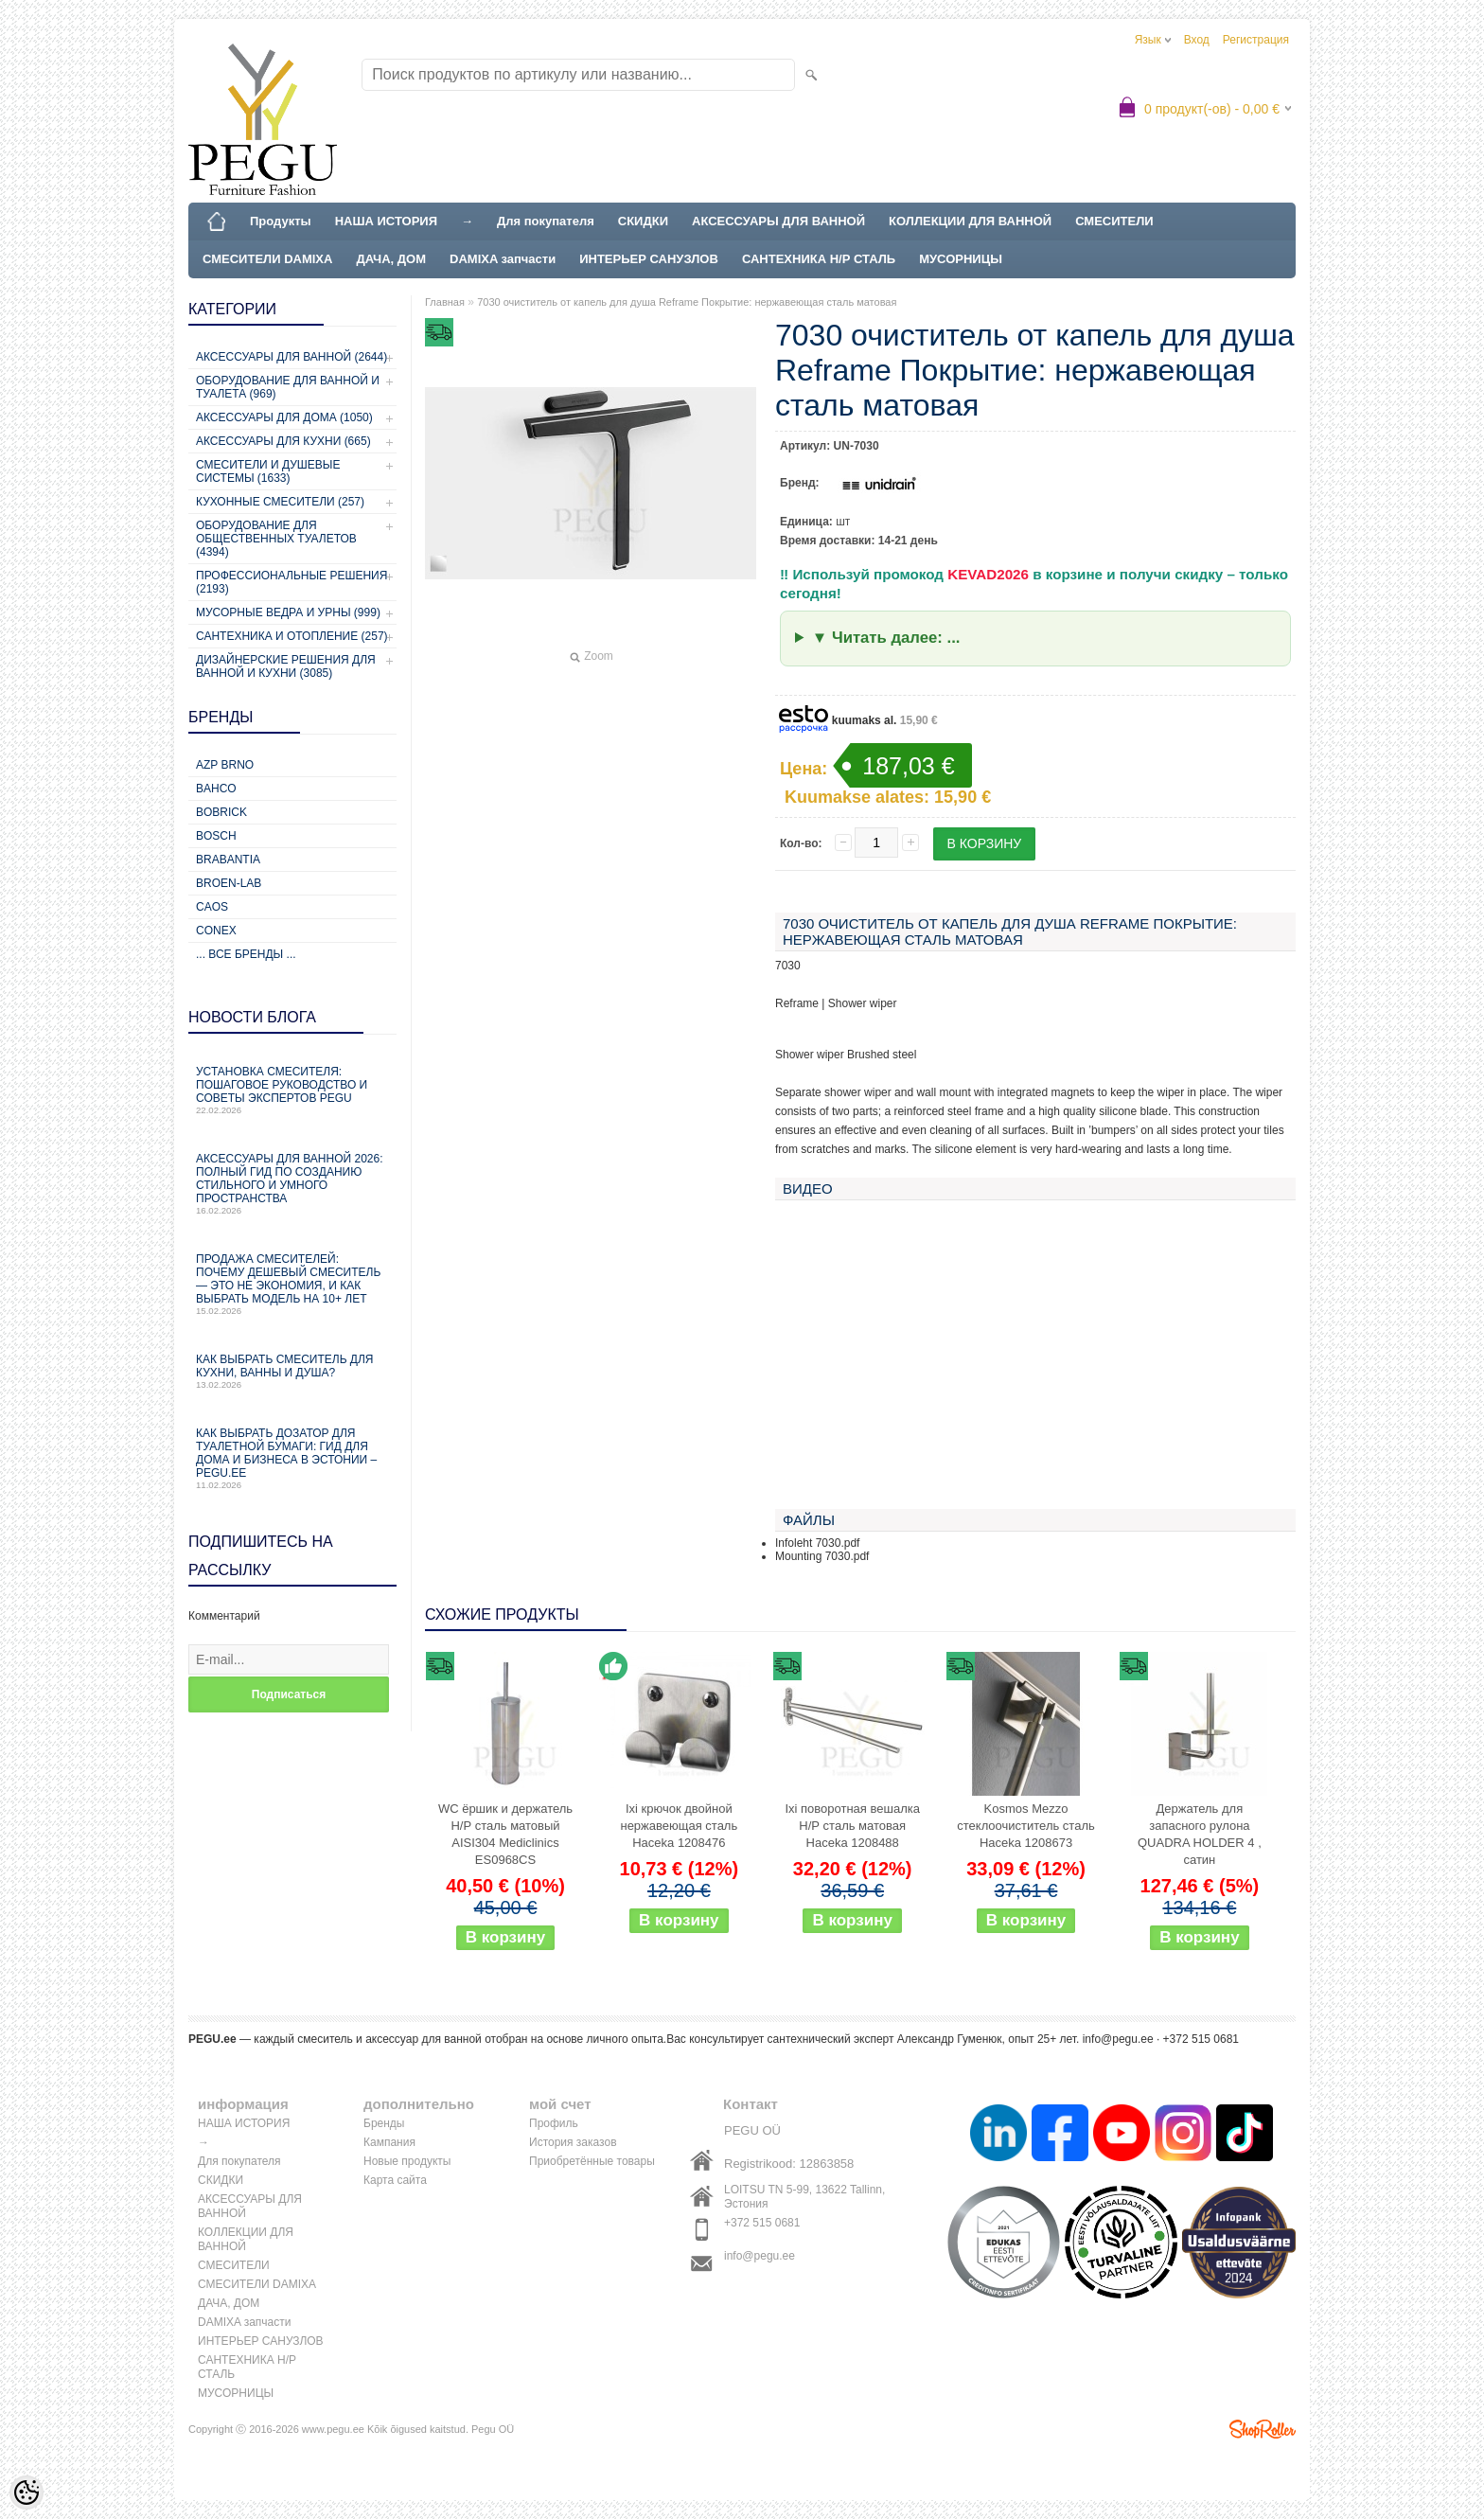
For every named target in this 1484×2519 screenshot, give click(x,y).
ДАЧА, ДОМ (391, 259)
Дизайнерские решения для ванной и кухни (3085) (286, 666)
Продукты (280, 221)
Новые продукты (406, 2161)
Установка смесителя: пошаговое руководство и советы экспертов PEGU (292, 1090)
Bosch (216, 836)
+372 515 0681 (762, 2222)
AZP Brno (225, 765)
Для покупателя (545, 221)
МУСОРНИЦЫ (960, 259)
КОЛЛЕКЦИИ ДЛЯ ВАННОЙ (970, 221)
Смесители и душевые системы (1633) (268, 471)
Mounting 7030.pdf (822, 1556)
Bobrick (221, 812)
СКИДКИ (643, 221)
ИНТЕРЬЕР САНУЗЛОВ (648, 259)
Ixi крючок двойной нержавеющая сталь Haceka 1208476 (678, 1825)
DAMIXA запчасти (503, 259)
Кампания (389, 2142)
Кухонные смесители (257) (280, 501)
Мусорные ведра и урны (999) (288, 612)
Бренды (383, 2123)
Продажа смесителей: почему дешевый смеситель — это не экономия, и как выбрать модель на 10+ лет (292, 1284)
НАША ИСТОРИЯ (386, 221)
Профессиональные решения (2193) (291, 582)
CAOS (212, 907)
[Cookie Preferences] (26, 2492)
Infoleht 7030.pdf (817, 1543)
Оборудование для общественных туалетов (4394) (276, 539)
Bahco (216, 788)
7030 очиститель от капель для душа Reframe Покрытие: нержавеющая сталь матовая (686, 302)
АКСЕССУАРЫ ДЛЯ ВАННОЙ (778, 221)
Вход (1197, 39)
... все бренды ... (246, 954)
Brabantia (228, 859)
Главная (445, 302)
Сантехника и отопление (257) (292, 636)
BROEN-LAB (228, 883)
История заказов (573, 2142)
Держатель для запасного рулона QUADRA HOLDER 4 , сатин (1200, 1834)
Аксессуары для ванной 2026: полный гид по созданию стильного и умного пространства (292, 1183)
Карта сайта (395, 2180)
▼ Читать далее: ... (886, 638)
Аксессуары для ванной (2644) (291, 357)
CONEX (216, 930)
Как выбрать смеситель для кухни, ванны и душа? (292, 1371)
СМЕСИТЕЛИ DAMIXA (267, 259)
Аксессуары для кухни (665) (283, 441)
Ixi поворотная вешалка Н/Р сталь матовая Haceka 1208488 (852, 1825)
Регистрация (1256, 39)
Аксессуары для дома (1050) (284, 417)
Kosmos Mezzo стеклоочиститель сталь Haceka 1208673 (1026, 1825)
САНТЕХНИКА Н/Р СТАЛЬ (818, 259)
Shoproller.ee (1262, 2429)
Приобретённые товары (592, 2161)
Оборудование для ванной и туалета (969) (288, 387)
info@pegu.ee (1118, 2039)
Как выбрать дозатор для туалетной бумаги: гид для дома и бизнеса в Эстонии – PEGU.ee (292, 1458)
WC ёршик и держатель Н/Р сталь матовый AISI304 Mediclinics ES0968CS (505, 1834)
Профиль (553, 2123)
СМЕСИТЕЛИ (1114, 221)
